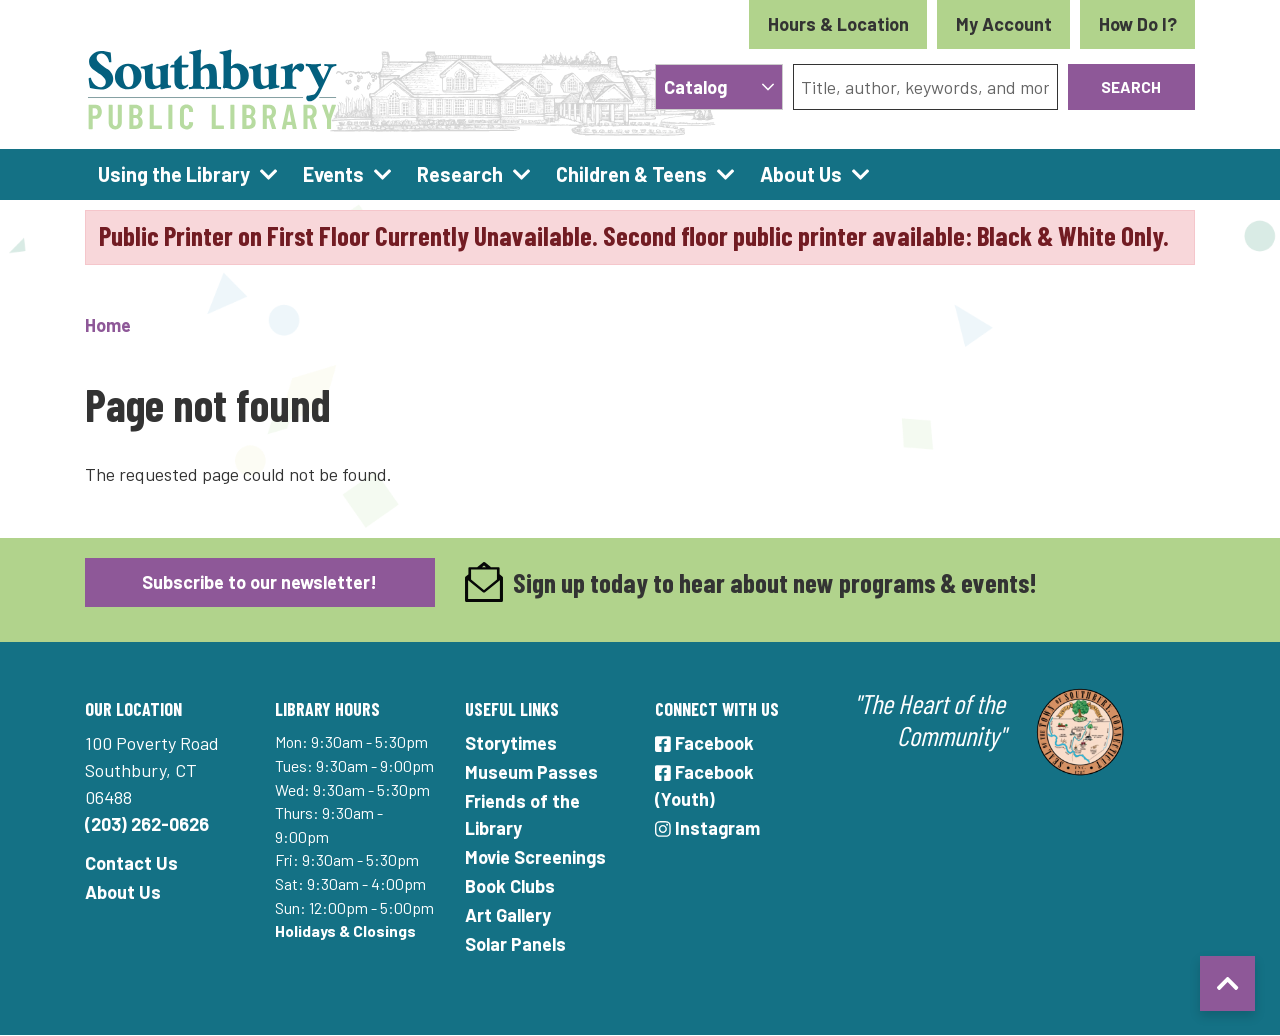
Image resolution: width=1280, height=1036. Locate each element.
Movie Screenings (535, 857)
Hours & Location (838, 24)
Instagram (707, 828)
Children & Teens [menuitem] (631, 174)
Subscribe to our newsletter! (259, 582)
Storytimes (511, 743)
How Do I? (1138, 24)
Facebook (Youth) (704, 785)
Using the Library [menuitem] (174, 174)
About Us (123, 892)
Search (1131, 86)
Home (108, 325)
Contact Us (131, 863)
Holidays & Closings (345, 930)
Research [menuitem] (460, 174)
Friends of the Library (522, 814)
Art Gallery (508, 915)
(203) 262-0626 (147, 824)
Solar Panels (515, 944)
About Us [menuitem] (801, 174)
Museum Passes (531, 772)
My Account (1004, 24)
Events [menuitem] (333, 174)
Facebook (704, 743)
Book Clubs (510, 886)
